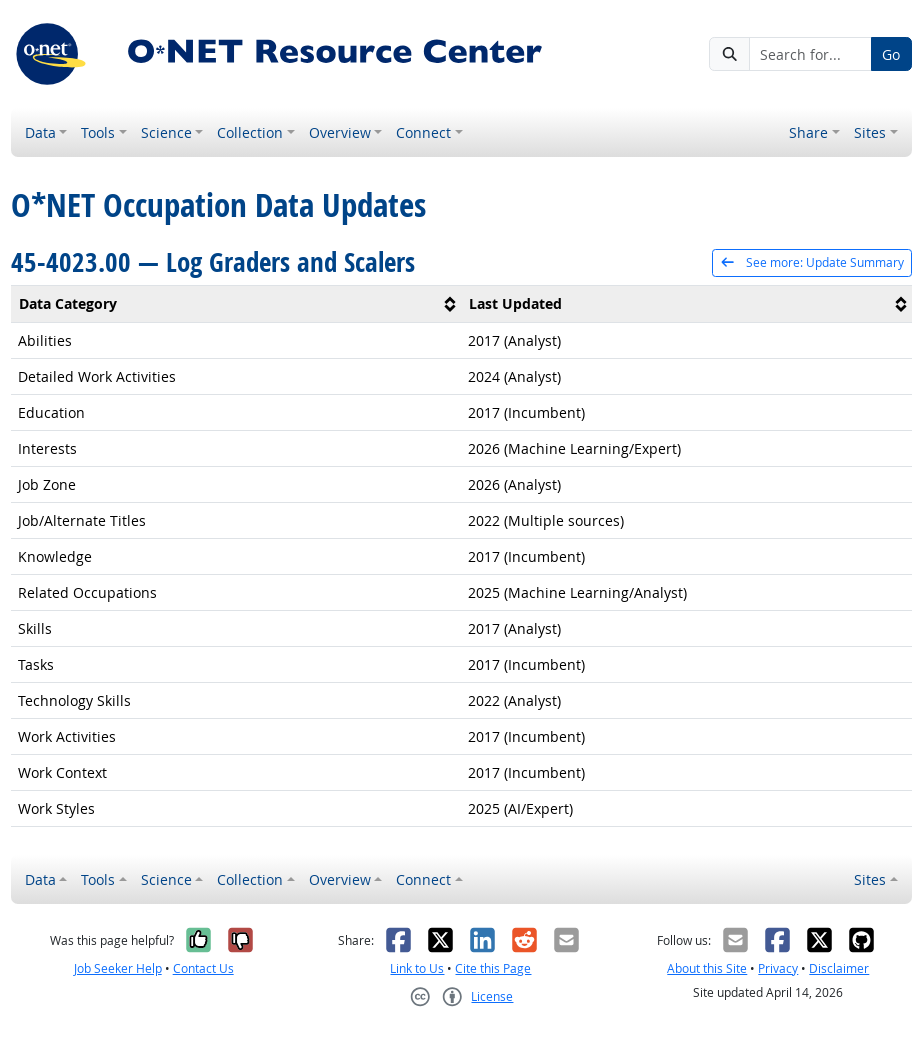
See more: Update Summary (811, 262)
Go (891, 54)
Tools (98, 132)
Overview (340, 132)
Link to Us (417, 968)
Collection (250, 132)
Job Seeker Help (118, 968)
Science (166, 132)
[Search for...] (810, 54)
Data (40, 132)
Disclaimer (839, 968)
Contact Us (203, 968)
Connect (423, 132)
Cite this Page (493, 968)
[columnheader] (236, 303)
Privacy (778, 968)
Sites (870, 132)
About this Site (707, 968)
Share (808, 132)
